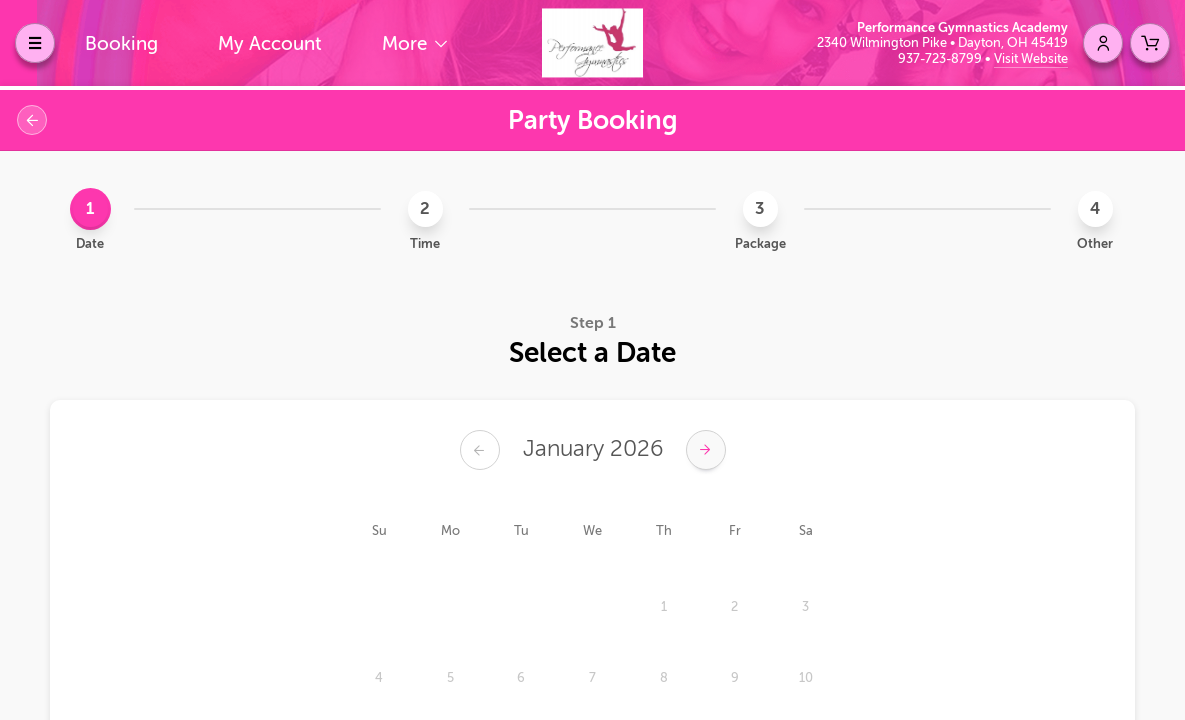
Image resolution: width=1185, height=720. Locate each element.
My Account (270, 43)
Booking (121, 43)
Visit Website (1031, 58)
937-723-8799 (941, 58)
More (407, 43)
